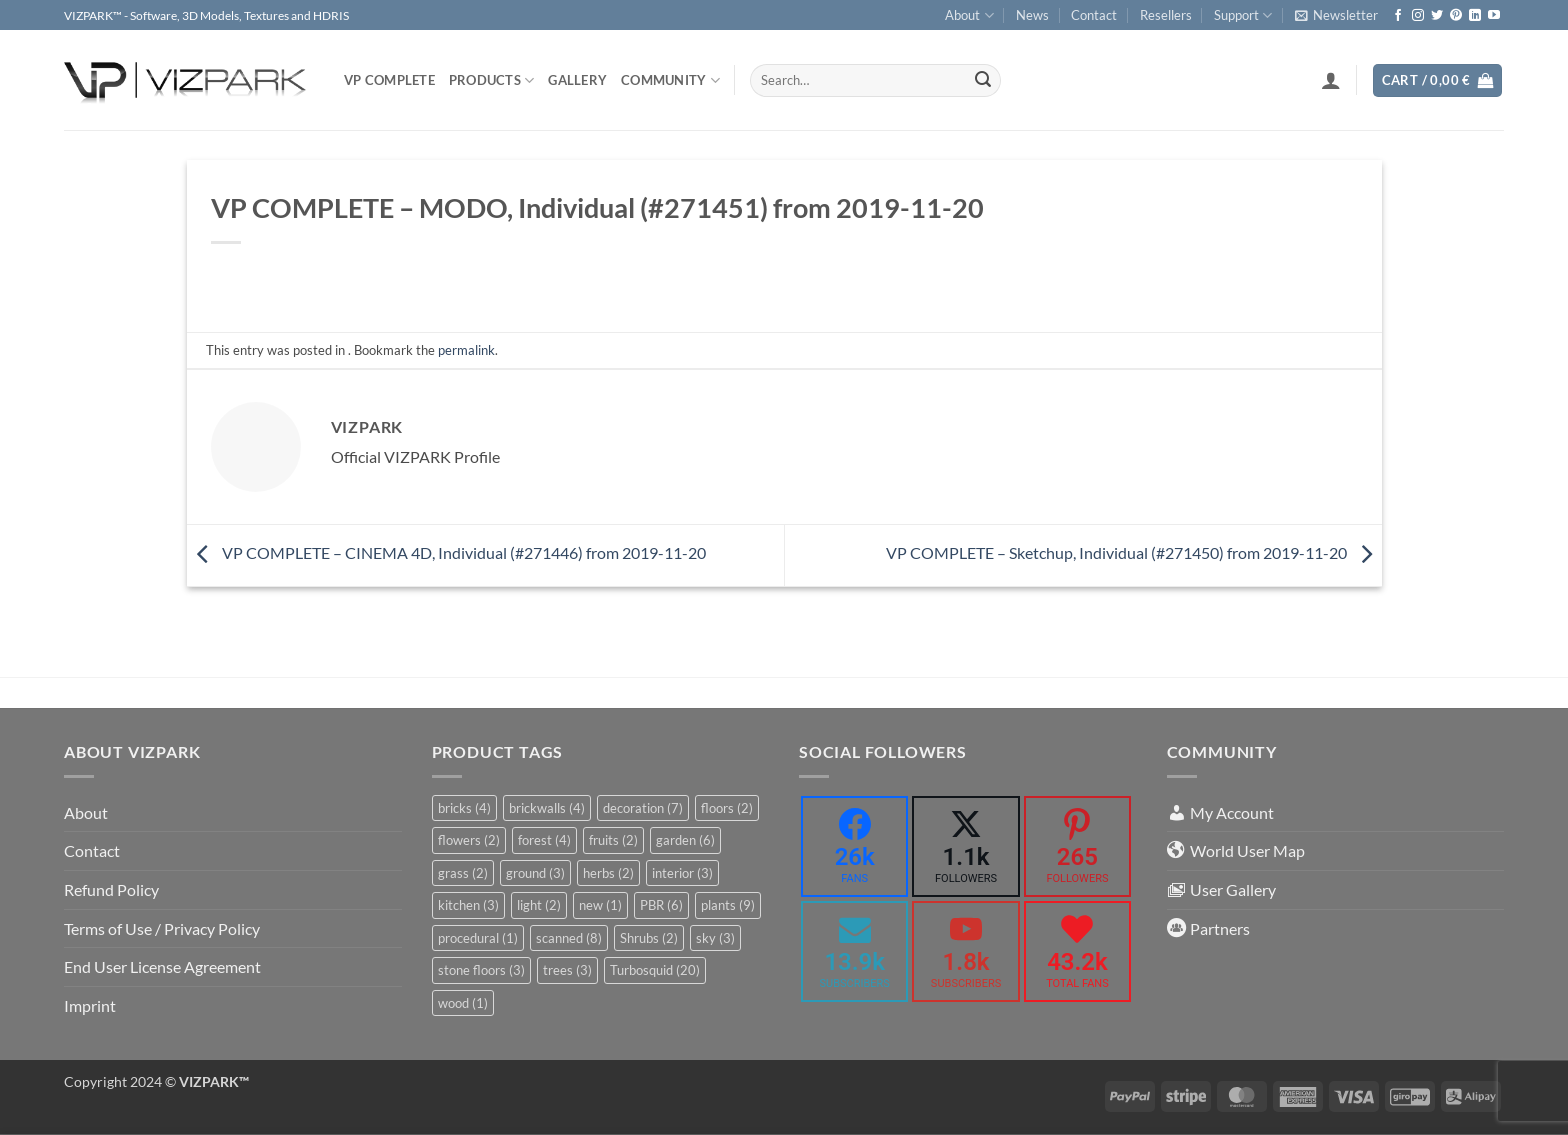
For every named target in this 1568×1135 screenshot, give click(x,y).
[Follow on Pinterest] (1456, 16)
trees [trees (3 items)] (567, 970)
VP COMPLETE (389, 80)
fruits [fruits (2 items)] (613, 840)
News (1032, 15)
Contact (1094, 15)
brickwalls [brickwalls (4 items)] (547, 808)
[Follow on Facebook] (1398, 16)
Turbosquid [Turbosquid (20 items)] (655, 970)
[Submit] (983, 81)
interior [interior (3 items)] (682, 873)
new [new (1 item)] (600, 905)
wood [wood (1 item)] (463, 1003)
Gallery (577, 80)
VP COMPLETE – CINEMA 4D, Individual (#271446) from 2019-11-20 (446, 552)
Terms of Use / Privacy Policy (162, 928)
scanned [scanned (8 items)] (569, 938)
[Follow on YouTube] (1494, 16)
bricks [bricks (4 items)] (464, 808)
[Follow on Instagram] (1418, 16)
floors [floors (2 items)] (727, 808)
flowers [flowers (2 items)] (469, 840)
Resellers (1166, 15)
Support (1243, 15)
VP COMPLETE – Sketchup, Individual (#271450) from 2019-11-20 (1134, 552)
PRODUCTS (492, 80)
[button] (1336, 15)
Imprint (90, 1005)
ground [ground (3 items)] (535, 873)
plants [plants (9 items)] (728, 905)
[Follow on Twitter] (1437, 16)
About (969, 15)
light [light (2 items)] (539, 905)
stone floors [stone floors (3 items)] (481, 970)
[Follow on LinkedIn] (1475, 16)
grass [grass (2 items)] (463, 873)
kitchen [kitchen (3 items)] (468, 905)
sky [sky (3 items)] (715, 938)
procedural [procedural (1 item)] (478, 938)
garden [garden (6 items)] (685, 840)
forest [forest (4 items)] (544, 840)
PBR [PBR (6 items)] (661, 905)
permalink (466, 350)
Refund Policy (111, 889)
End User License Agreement (162, 966)
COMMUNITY (670, 80)
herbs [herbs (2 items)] (608, 873)
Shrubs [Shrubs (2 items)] (649, 938)
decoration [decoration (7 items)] (643, 808)
